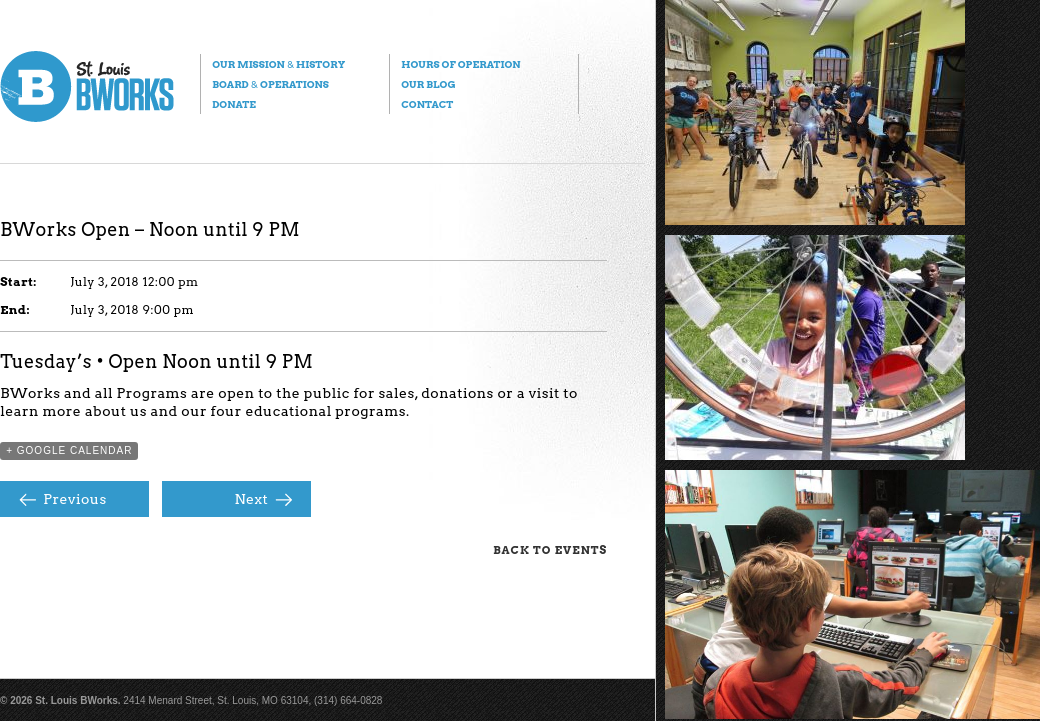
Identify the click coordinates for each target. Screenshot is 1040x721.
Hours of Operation (460, 64)
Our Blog (428, 84)
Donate (234, 104)
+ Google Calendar (69, 450)
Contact (427, 104)
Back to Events (550, 550)
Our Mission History (278, 64)
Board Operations (270, 84)
